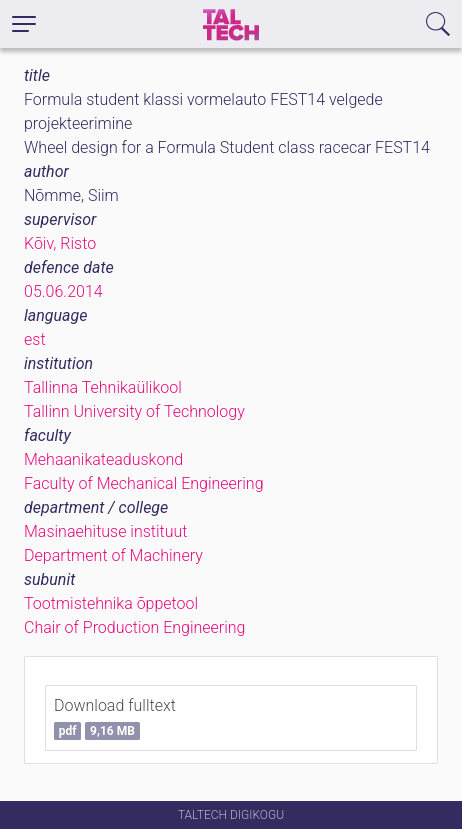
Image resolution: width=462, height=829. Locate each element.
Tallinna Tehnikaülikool (103, 387)
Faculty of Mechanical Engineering (144, 483)
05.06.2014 (63, 291)
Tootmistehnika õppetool (111, 603)
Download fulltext (115, 718)
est (35, 339)
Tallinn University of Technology (134, 411)
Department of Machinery (113, 555)
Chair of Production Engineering (135, 627)
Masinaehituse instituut (105, 531)
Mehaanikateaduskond (103, 459)
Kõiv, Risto (60, 243)
